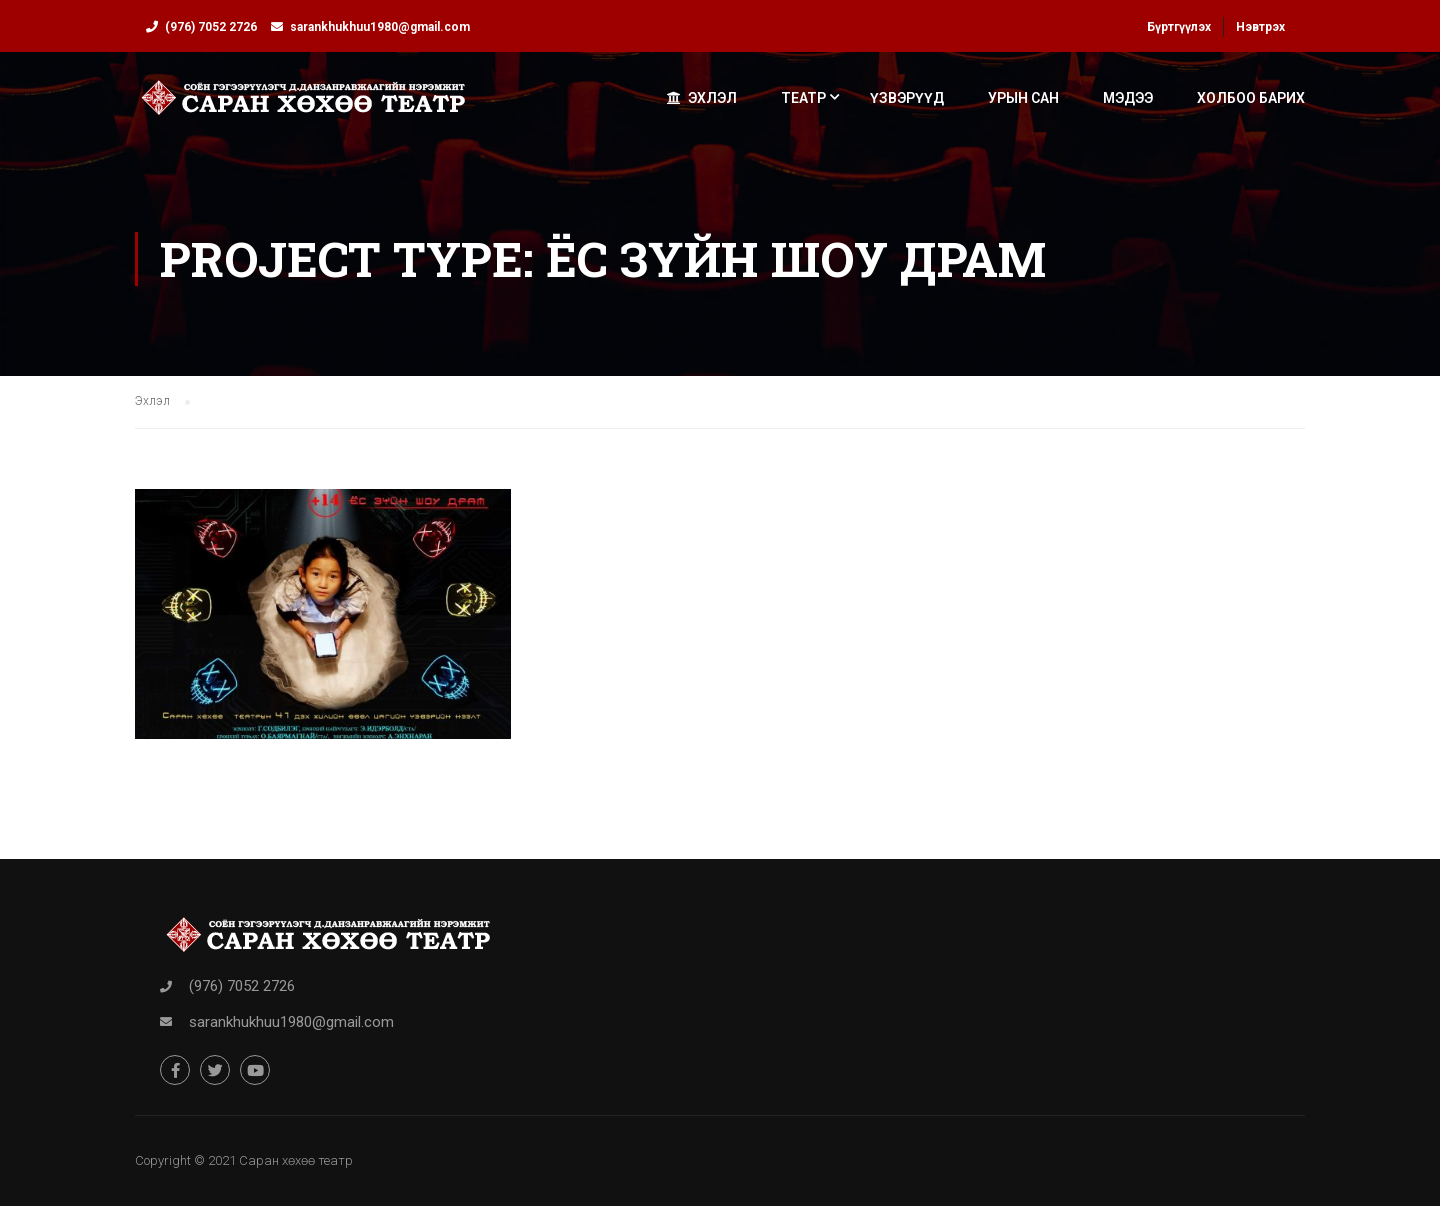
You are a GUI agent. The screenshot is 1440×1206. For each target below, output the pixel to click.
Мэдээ (1128, 98)
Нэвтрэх (1260, 27)
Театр (803, 98)
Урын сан (1023, 98)
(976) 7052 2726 (211, 27)
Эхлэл (702, 98)
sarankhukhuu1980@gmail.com (380, 27)
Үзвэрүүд (907, 98)
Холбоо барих (1251, 98)
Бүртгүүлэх (1179, 27)
